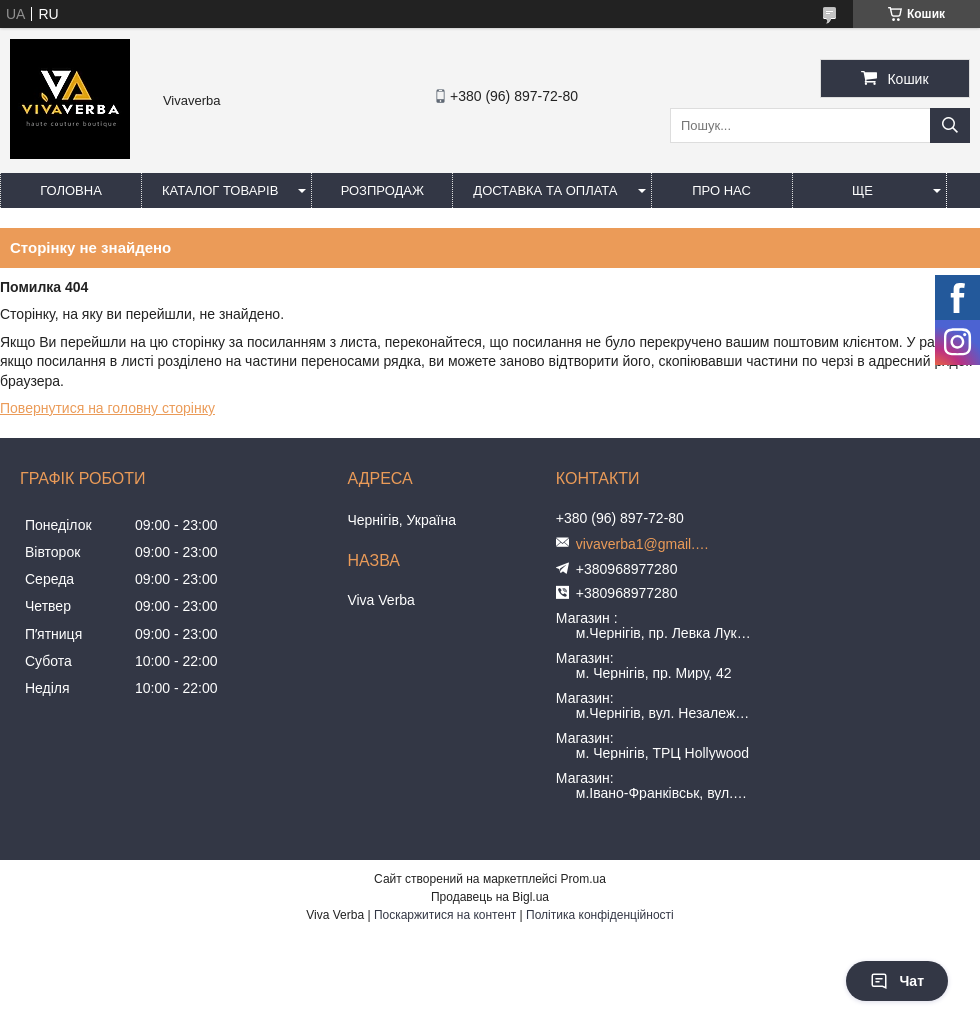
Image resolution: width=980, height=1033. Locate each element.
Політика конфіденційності (600, 915)
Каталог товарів (220, 190)
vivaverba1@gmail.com (646, 544)
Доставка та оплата (545, 190)
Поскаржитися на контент (445, 915)
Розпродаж (382, 190)
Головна (71, 190)
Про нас (721, 190)
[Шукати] (950, 125)
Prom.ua (583, 879)
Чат (897, 981)
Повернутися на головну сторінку (107, 408)
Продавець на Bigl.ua (490, 897)
